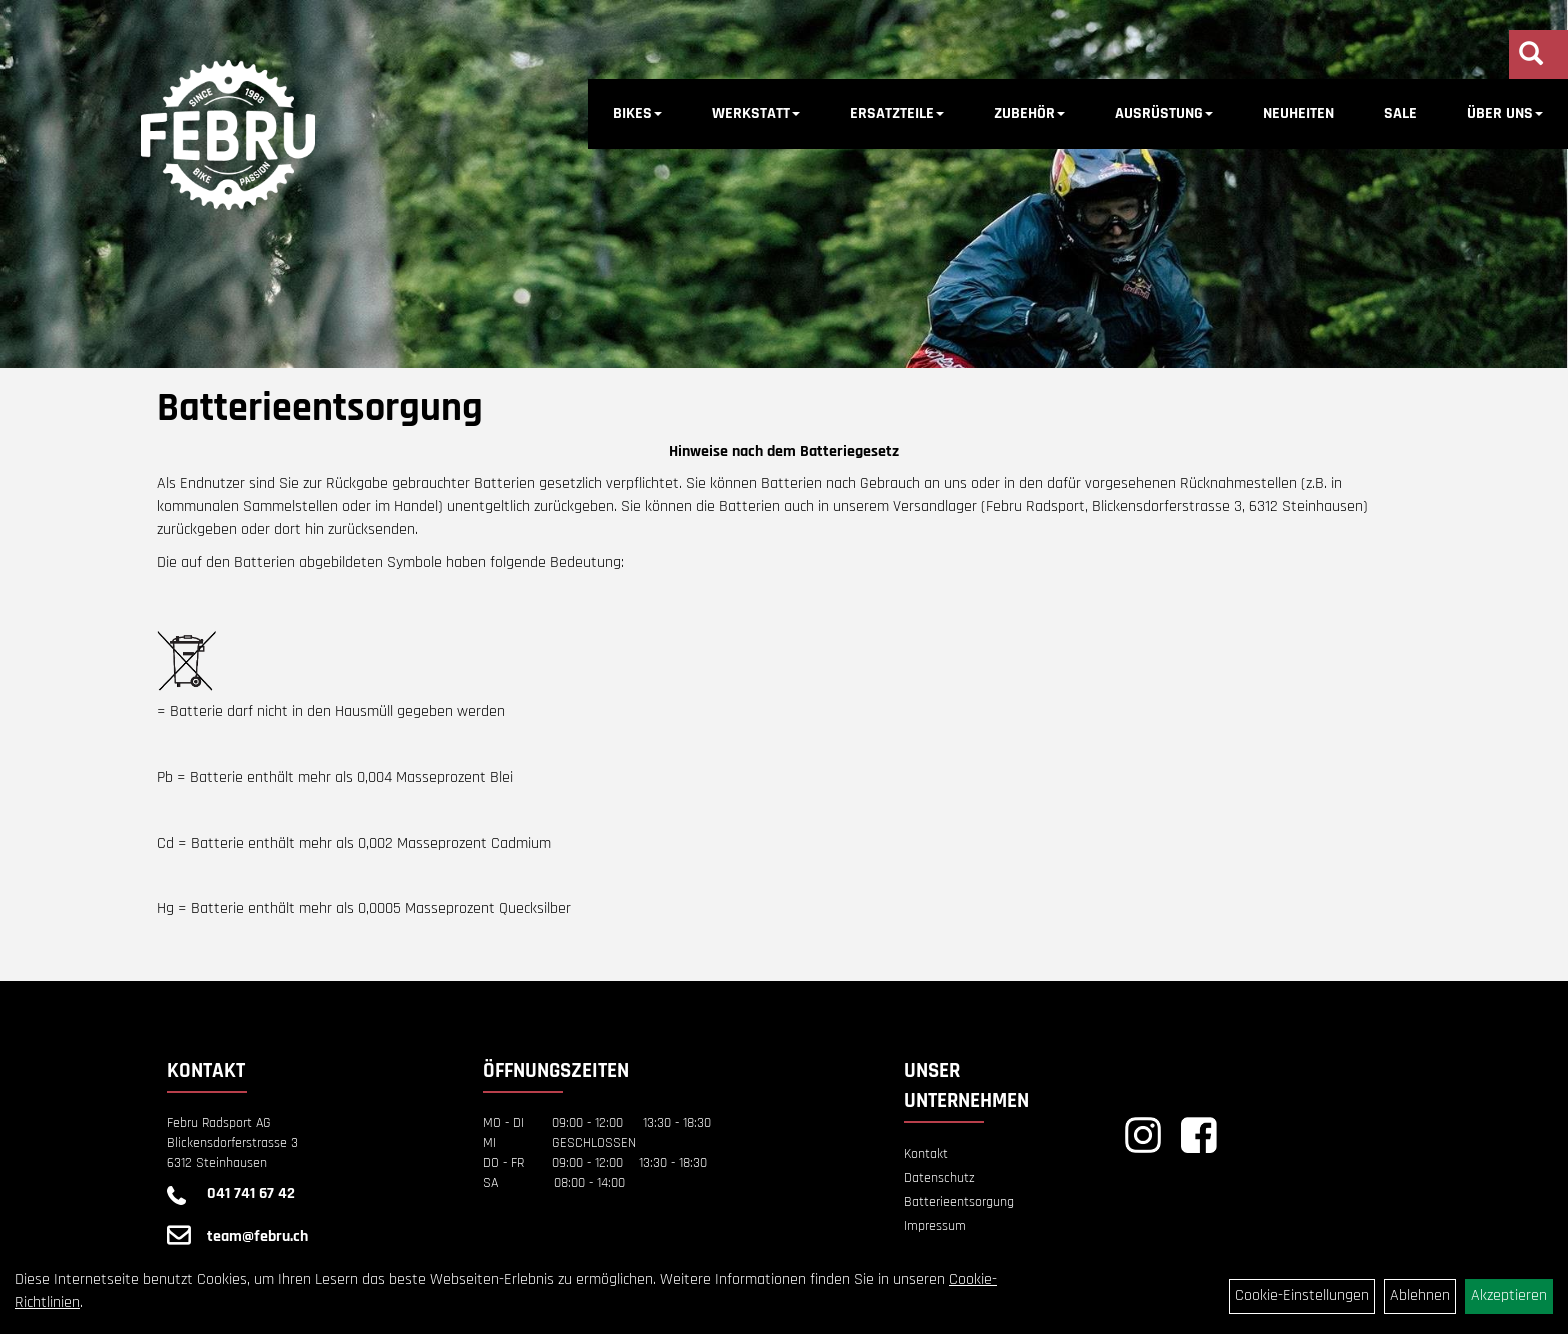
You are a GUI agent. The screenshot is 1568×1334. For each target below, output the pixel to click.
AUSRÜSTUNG (1164, 113)
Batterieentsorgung (959, 1202)
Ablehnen (1420, 1295)
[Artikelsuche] (1531, 57)
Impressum (935, 1226)
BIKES (637, 113)
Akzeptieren (1509, 1295)
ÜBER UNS (1505, 113)
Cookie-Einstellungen (1302, 1295)
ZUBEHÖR (1029, 113)
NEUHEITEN (1298, 113)
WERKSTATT (756, 113)
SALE (1400, 113)
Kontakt (926, 1154)
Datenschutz (939, 1178)
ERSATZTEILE (897, 113)
